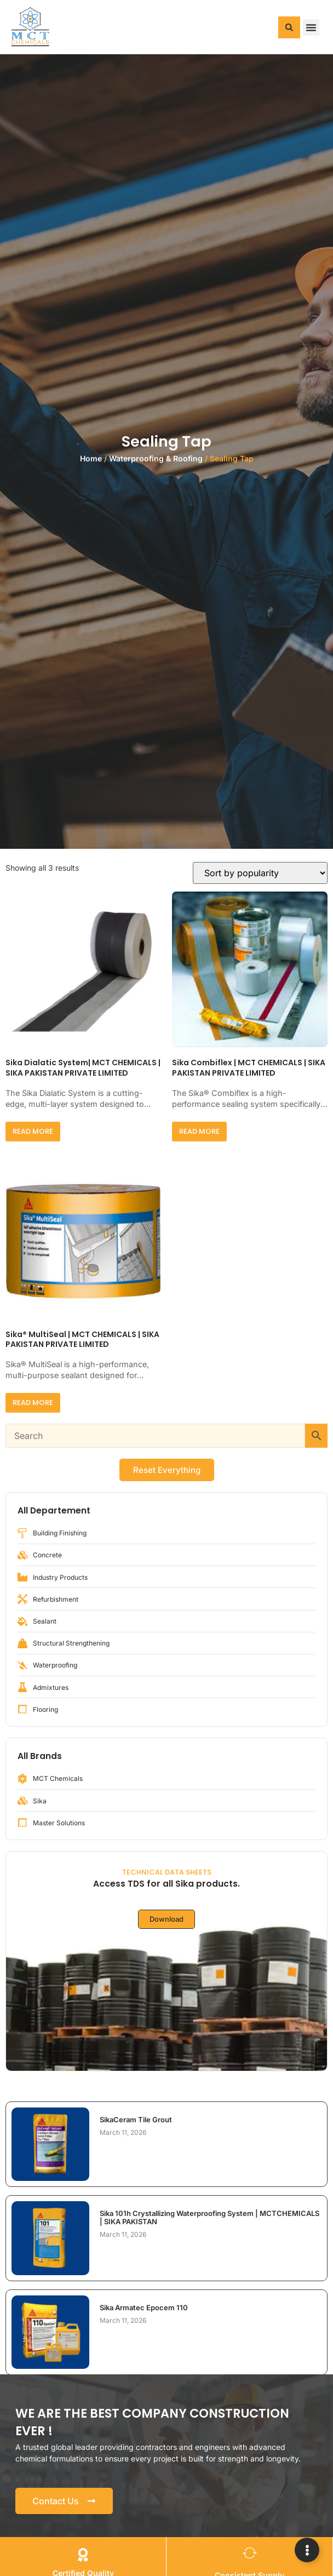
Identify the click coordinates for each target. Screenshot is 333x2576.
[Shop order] (260, 873)
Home (91, 458)
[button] (289, 27)
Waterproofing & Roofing (156, 458)
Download (166, 1919)
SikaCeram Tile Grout (136, 2119)
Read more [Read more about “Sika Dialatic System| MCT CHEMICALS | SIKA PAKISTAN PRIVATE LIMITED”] (33, 1131)
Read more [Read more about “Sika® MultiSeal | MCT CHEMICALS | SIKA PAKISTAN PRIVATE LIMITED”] (33, 1402)
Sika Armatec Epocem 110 (144, 2307)
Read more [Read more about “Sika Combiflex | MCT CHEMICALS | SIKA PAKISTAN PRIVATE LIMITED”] (199, 1131)
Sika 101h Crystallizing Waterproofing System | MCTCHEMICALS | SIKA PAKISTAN (209, 2217)
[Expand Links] (307, 2550)
